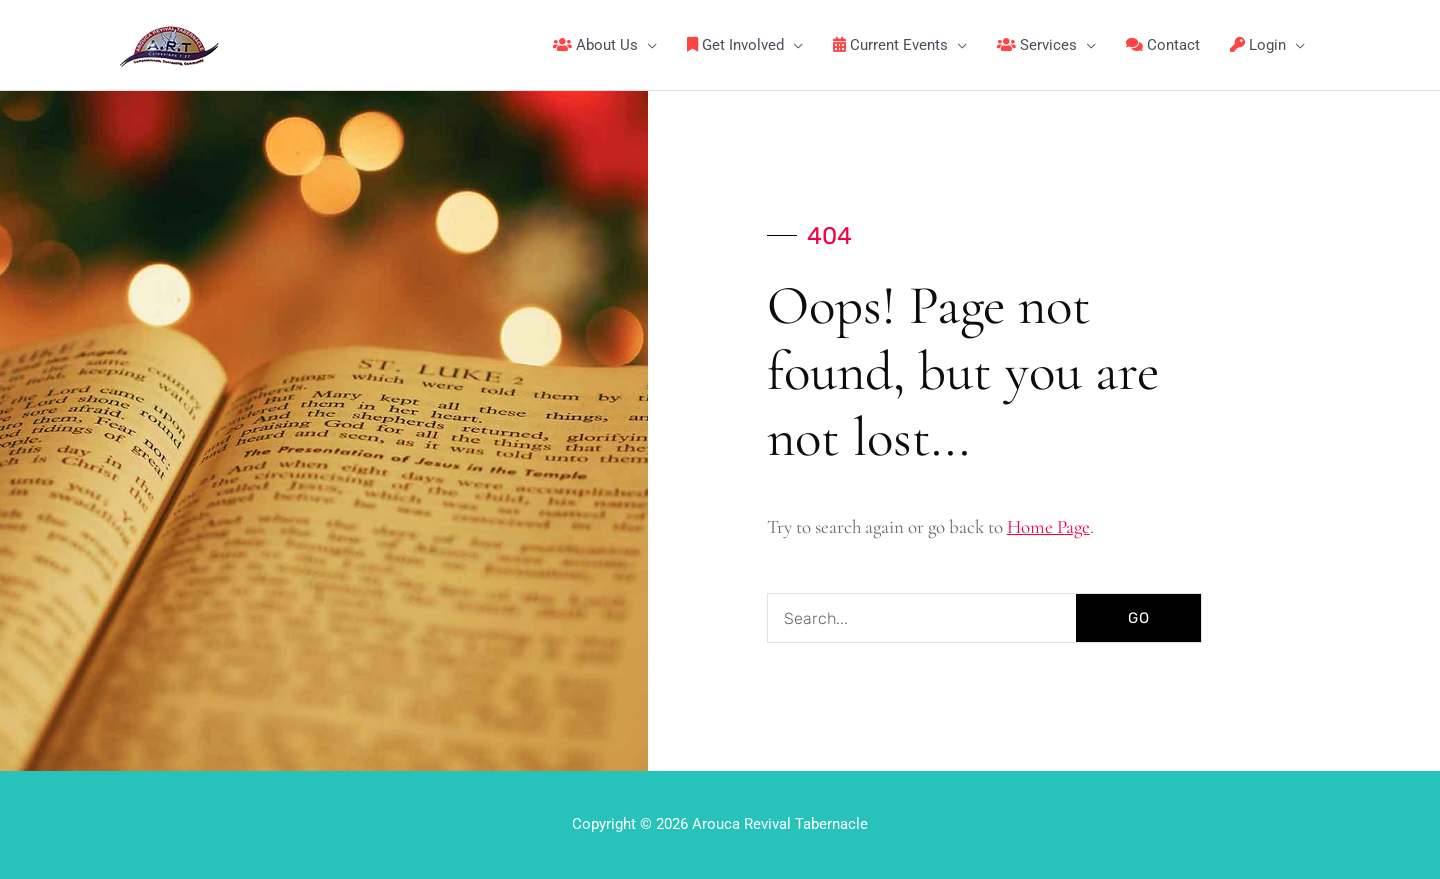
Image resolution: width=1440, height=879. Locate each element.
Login (1258, 45)
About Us (595, 45)
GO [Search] (1139, 618)
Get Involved (735, 45)
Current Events (890, 45)
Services (1037, 45)
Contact (1163, 45)
